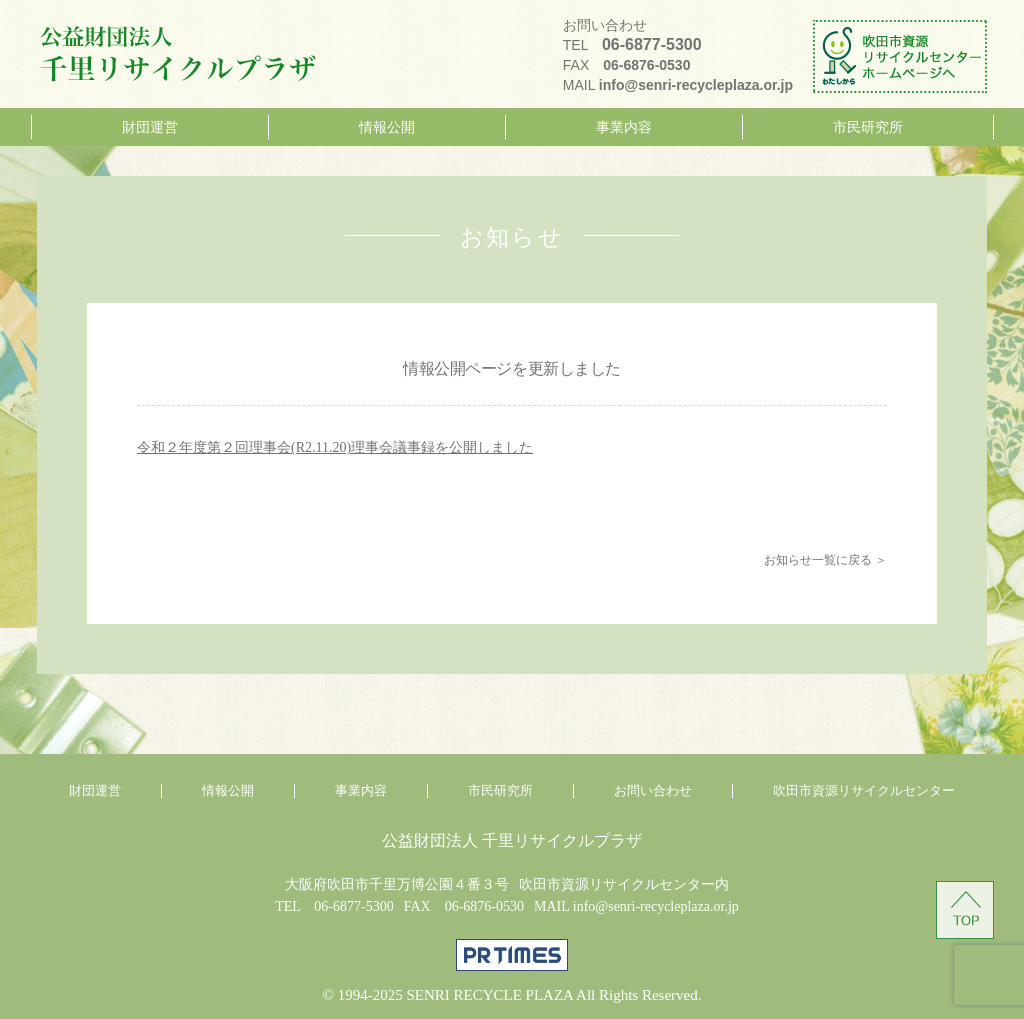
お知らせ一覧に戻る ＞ (825, 560)
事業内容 (624, 127)
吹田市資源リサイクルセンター (864, 791)
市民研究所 (868, 127)
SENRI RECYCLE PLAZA (489, 995)
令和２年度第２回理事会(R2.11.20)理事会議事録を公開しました (335, 447)
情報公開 (387, 127)
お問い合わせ (653, 791)
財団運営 (150, 127)
